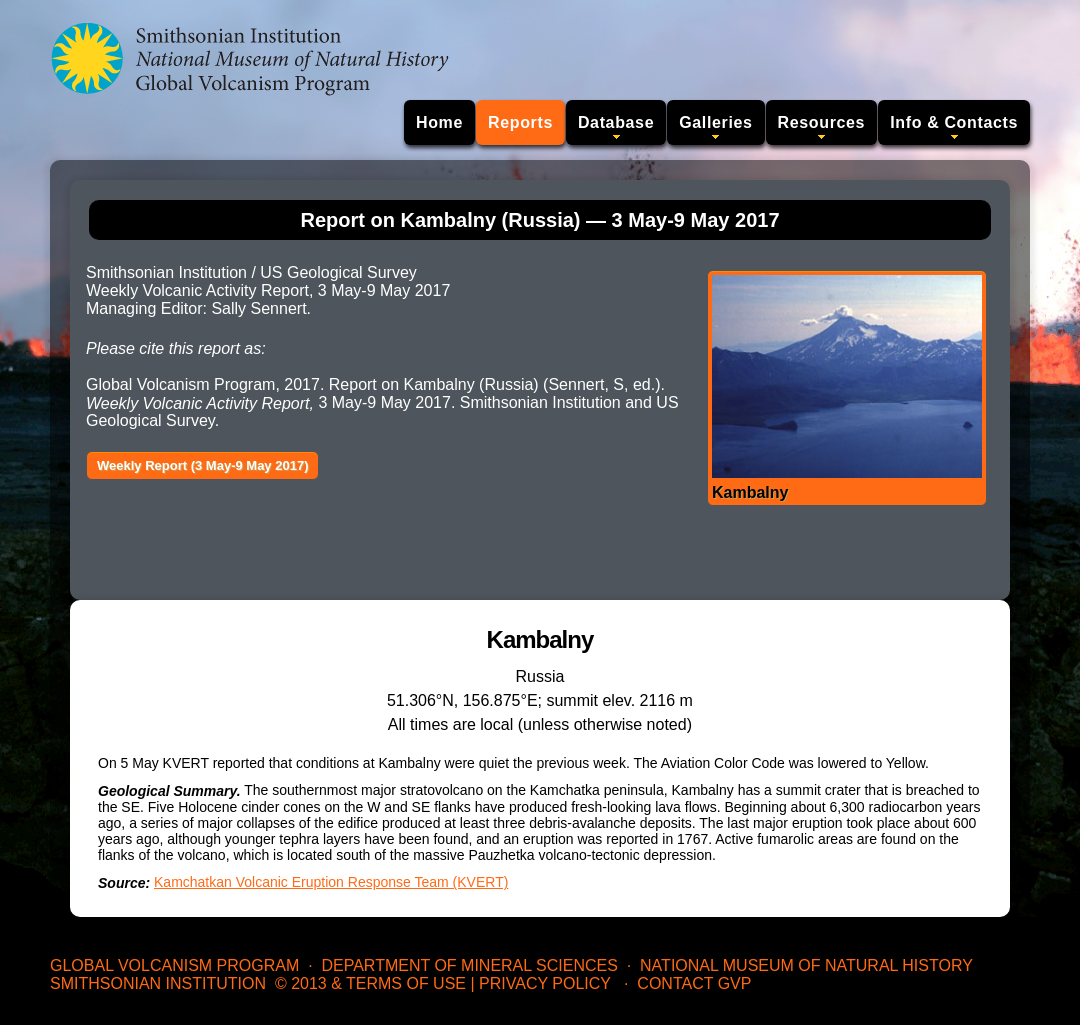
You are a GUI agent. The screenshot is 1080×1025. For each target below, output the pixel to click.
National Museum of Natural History (806, 965)
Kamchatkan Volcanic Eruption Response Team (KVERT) (331, 882)
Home (439, 122)
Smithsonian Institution (158, 983)
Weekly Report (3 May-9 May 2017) (202, 465)
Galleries (715, 122)
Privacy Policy (545, 983)
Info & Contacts (954, 122)
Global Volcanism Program (174, 965)
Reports (520, 122)
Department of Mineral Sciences (469, 965)
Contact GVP (694, 983)
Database (616, 122)
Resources (822, 122)
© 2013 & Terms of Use (370, 983)
